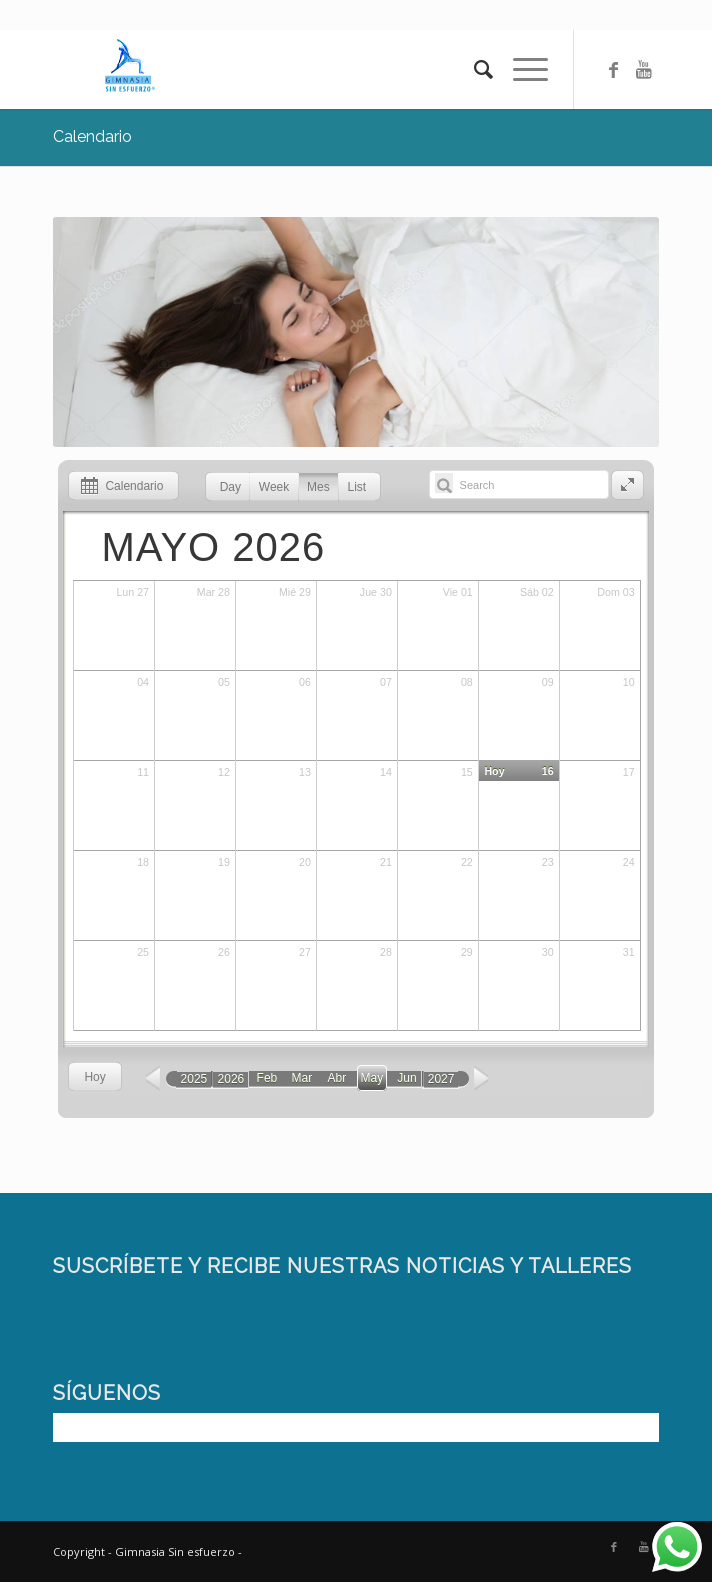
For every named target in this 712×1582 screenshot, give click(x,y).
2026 (231, 1079)
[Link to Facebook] (614, 69)
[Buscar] (473, 69)
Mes (318, 487)
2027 (441, 1079)
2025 (194, 1079)
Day (230, 487)
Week (274, 487)
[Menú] (520, 69)
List (357, 487)
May (372, 1078)
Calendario (92, 136)
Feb (267, 1078)
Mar (302, 1078)
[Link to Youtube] (644, 69)
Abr (337, 1078)
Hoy (94, 1077)
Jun (406, 1078)
